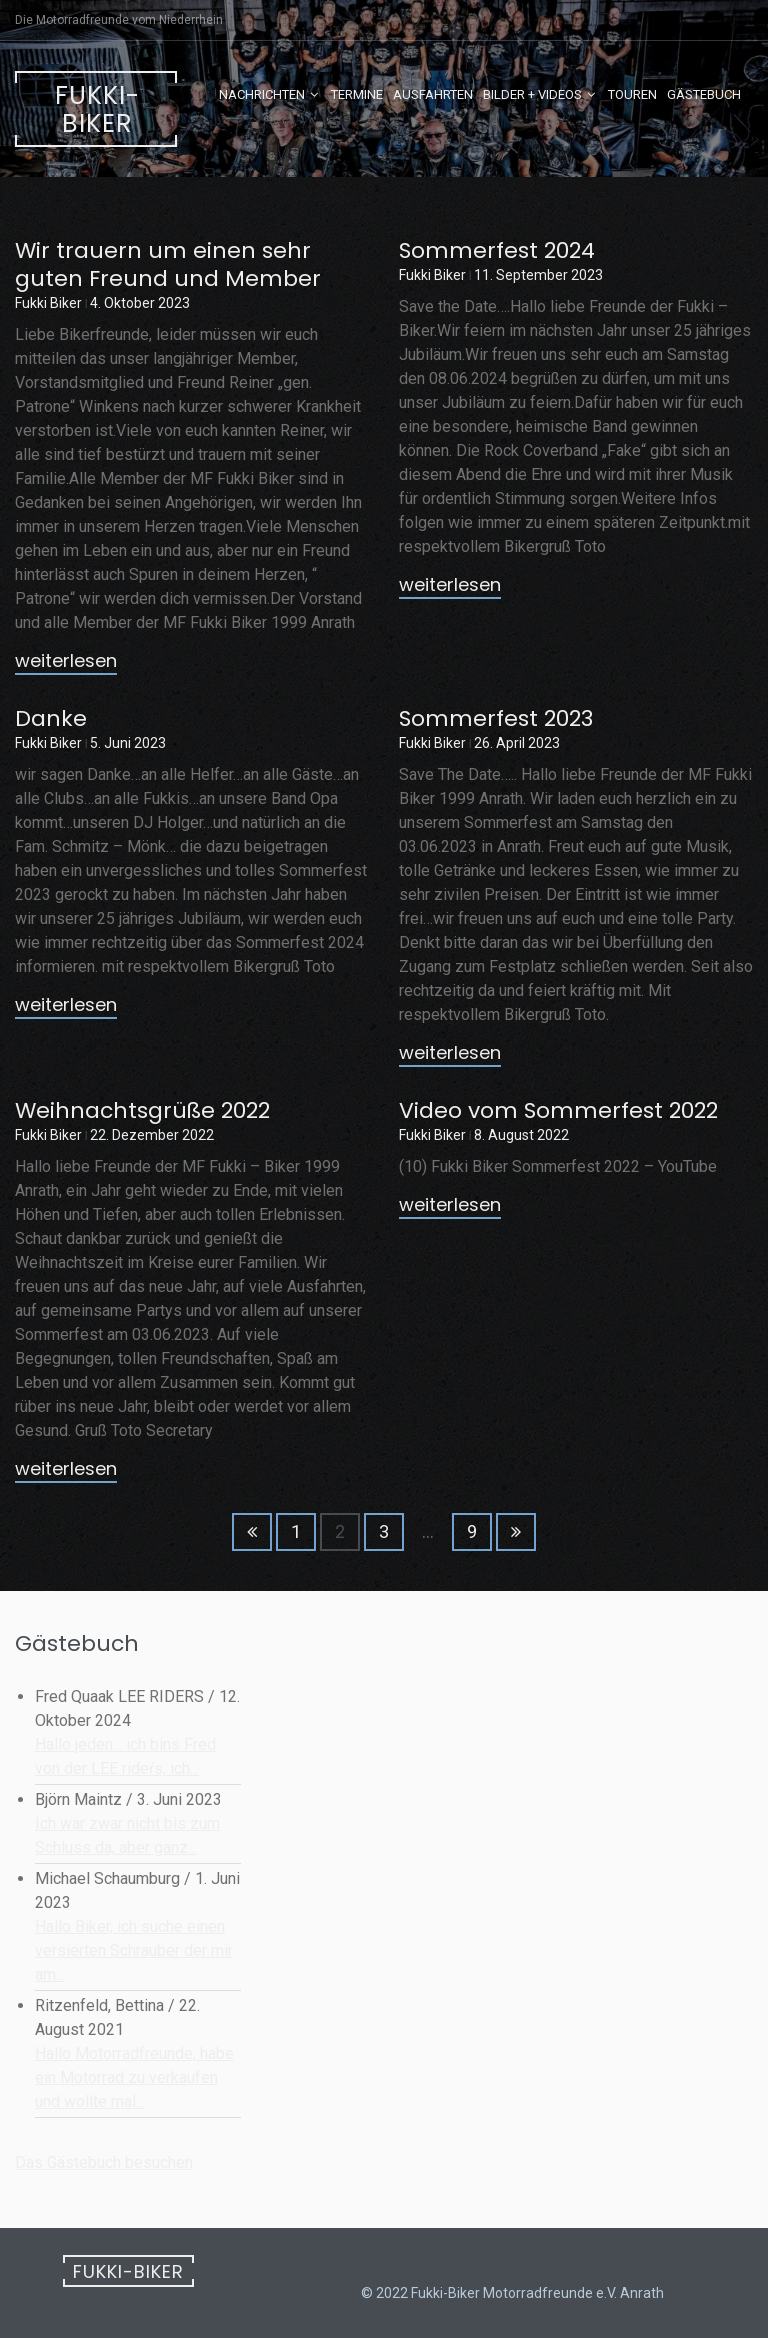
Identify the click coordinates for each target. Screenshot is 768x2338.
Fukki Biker (48, 303)
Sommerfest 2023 (496, 718)
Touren (632, 94)
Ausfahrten (433, 94)
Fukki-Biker (97, 109)
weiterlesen (66, 662)
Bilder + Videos (532, 94)
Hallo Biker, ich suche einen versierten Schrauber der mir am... (134, 1950)
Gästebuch (704, 94)
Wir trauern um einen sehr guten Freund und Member (168, 264)
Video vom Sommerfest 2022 (558, 1110)
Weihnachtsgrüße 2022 (142, 1110)
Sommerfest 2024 (497, 250)
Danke (51, 718)
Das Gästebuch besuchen (104, 2162)
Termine (357, 94)
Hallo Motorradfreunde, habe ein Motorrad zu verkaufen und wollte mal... (134, 2077)
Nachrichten (262, 94)
